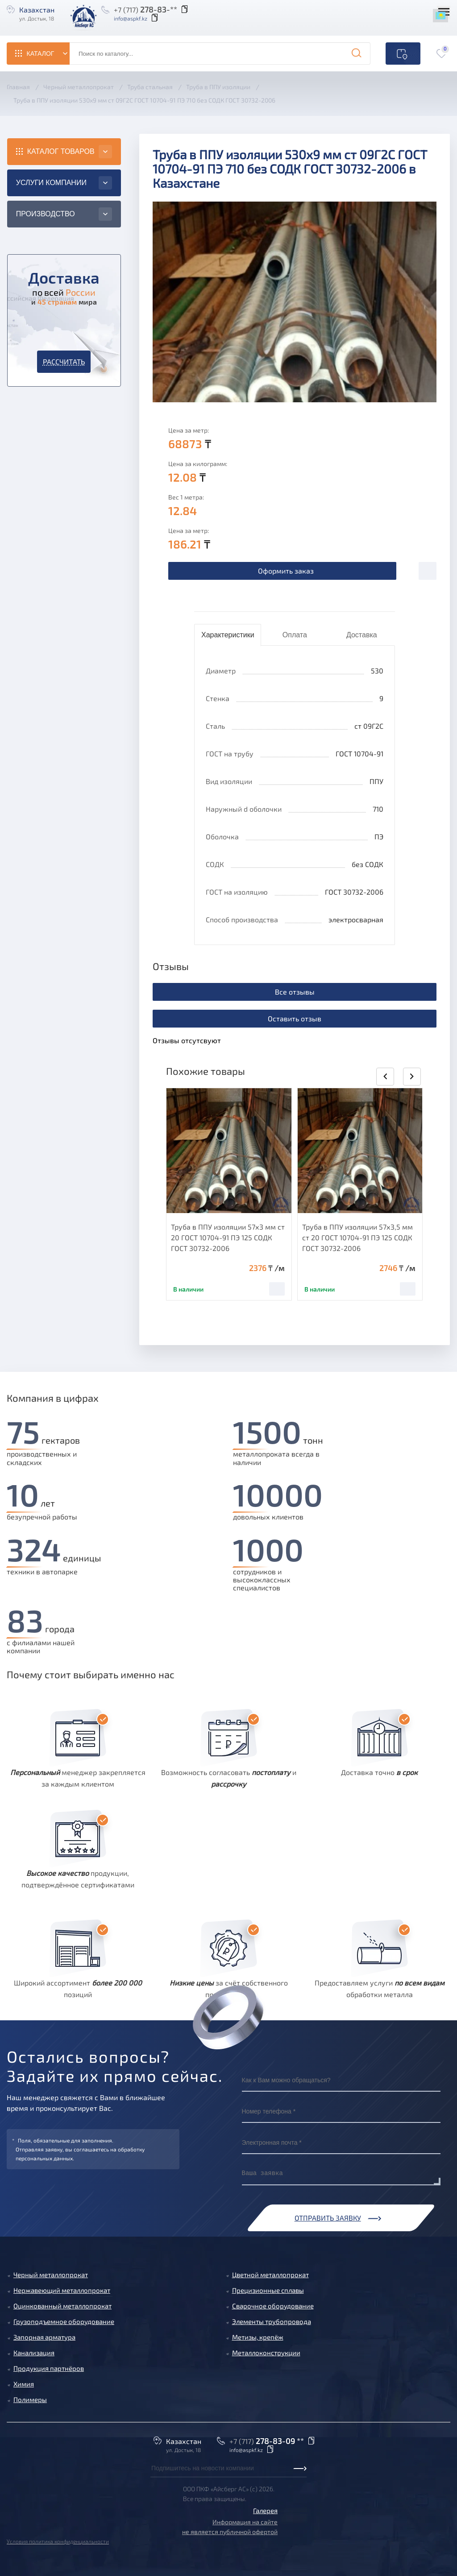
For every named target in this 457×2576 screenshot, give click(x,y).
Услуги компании (51, 182)
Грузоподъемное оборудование (63, 2321)
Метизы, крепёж (257, 2337)
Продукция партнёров (48, 2368)
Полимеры (30, 2399)
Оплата (295, 635)
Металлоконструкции (266, 2353)
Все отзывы (295, 991)
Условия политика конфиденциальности (58, 2541)
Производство (45, 214)
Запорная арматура (44, 2337)
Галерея (265, 2510)
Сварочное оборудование (273, 2306)
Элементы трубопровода (271, 2321)
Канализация (33, 2353)
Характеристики (227, 635)
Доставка (361, 635)
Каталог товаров (61, 151)
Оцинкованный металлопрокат (62, 2306)
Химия (23, 2384)
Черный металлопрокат (50, 2275)
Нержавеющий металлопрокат (61, 2290)
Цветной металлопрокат (270, 2275)
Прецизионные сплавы (268, 2290)
